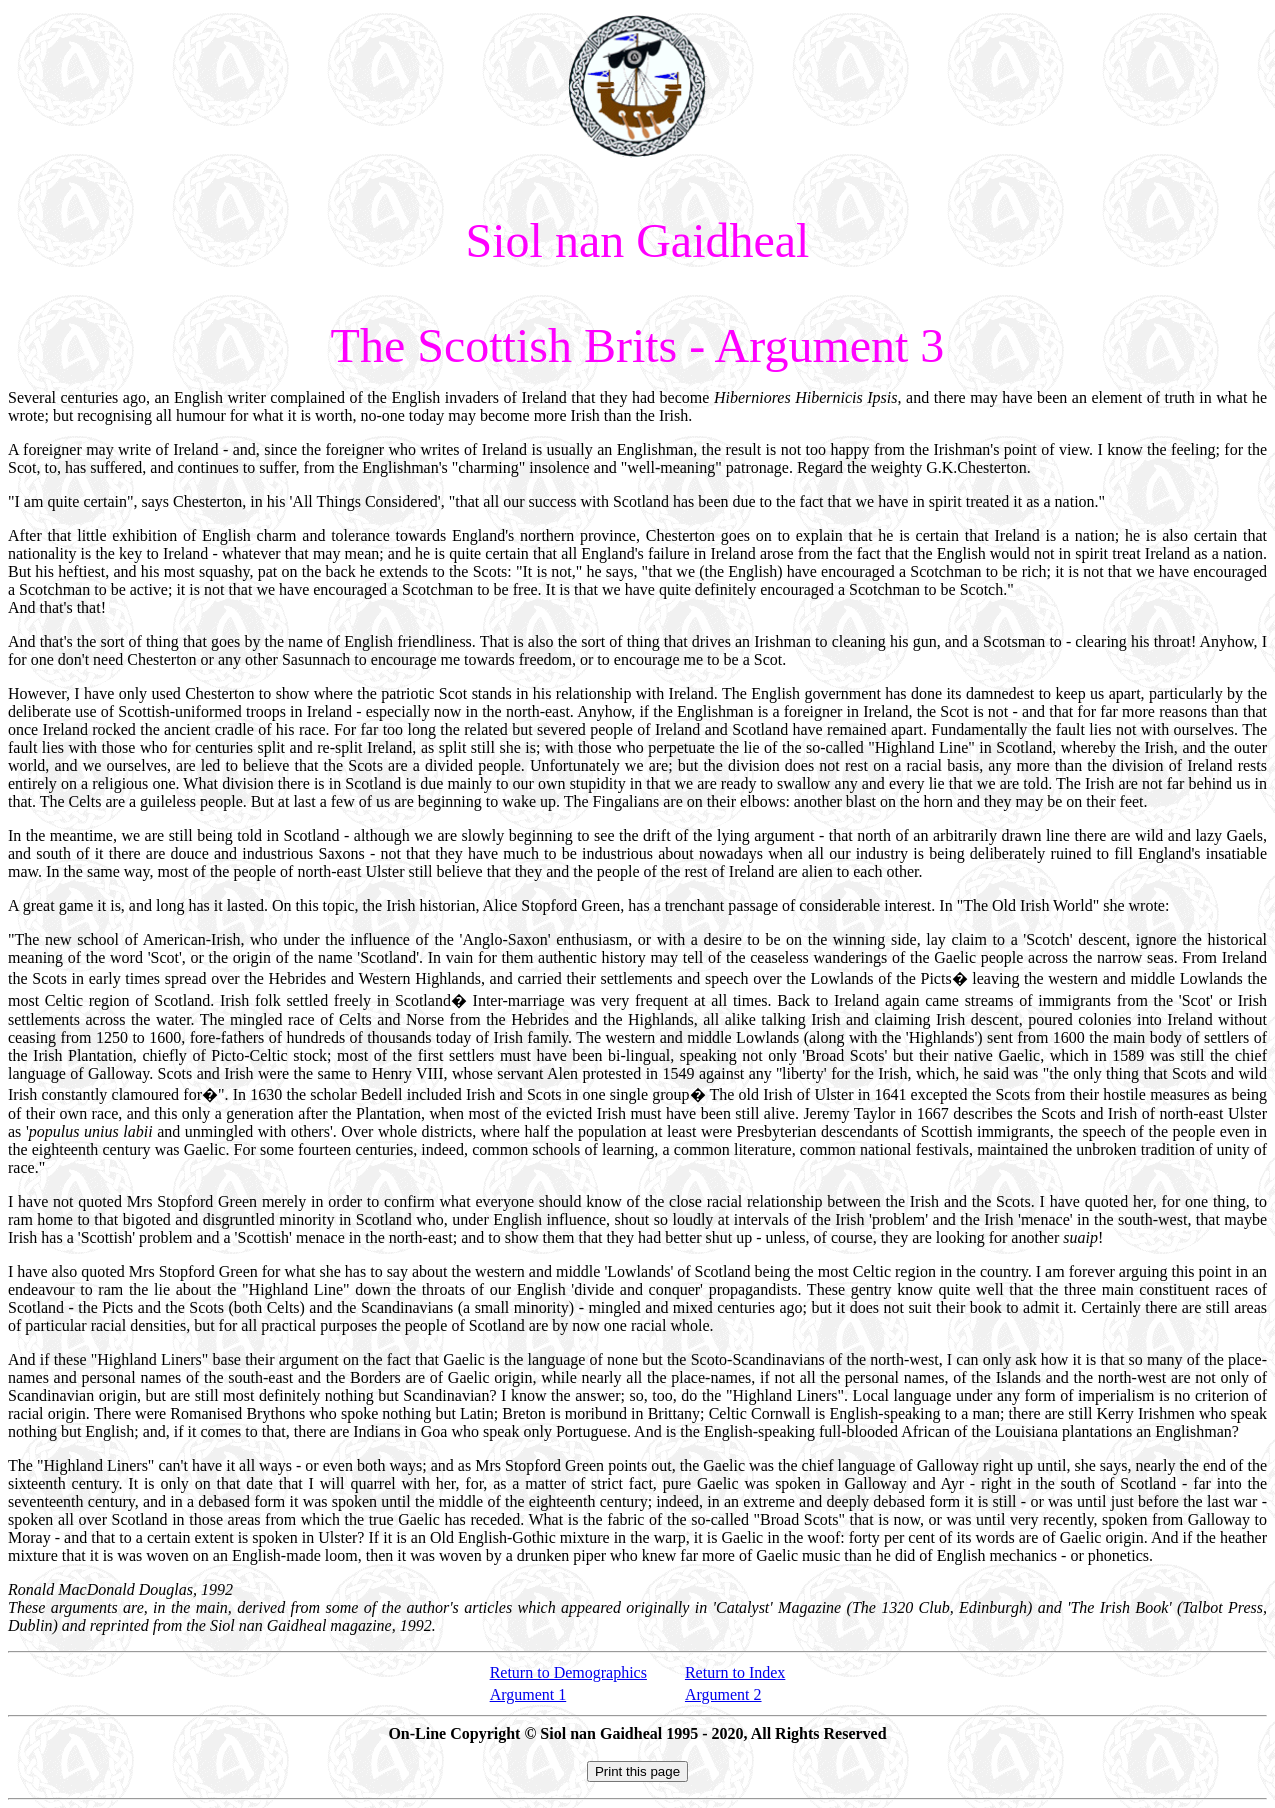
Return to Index (735, 1672)
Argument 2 (723, 1694)
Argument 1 (528, 1694)
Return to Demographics (568, 1672)
